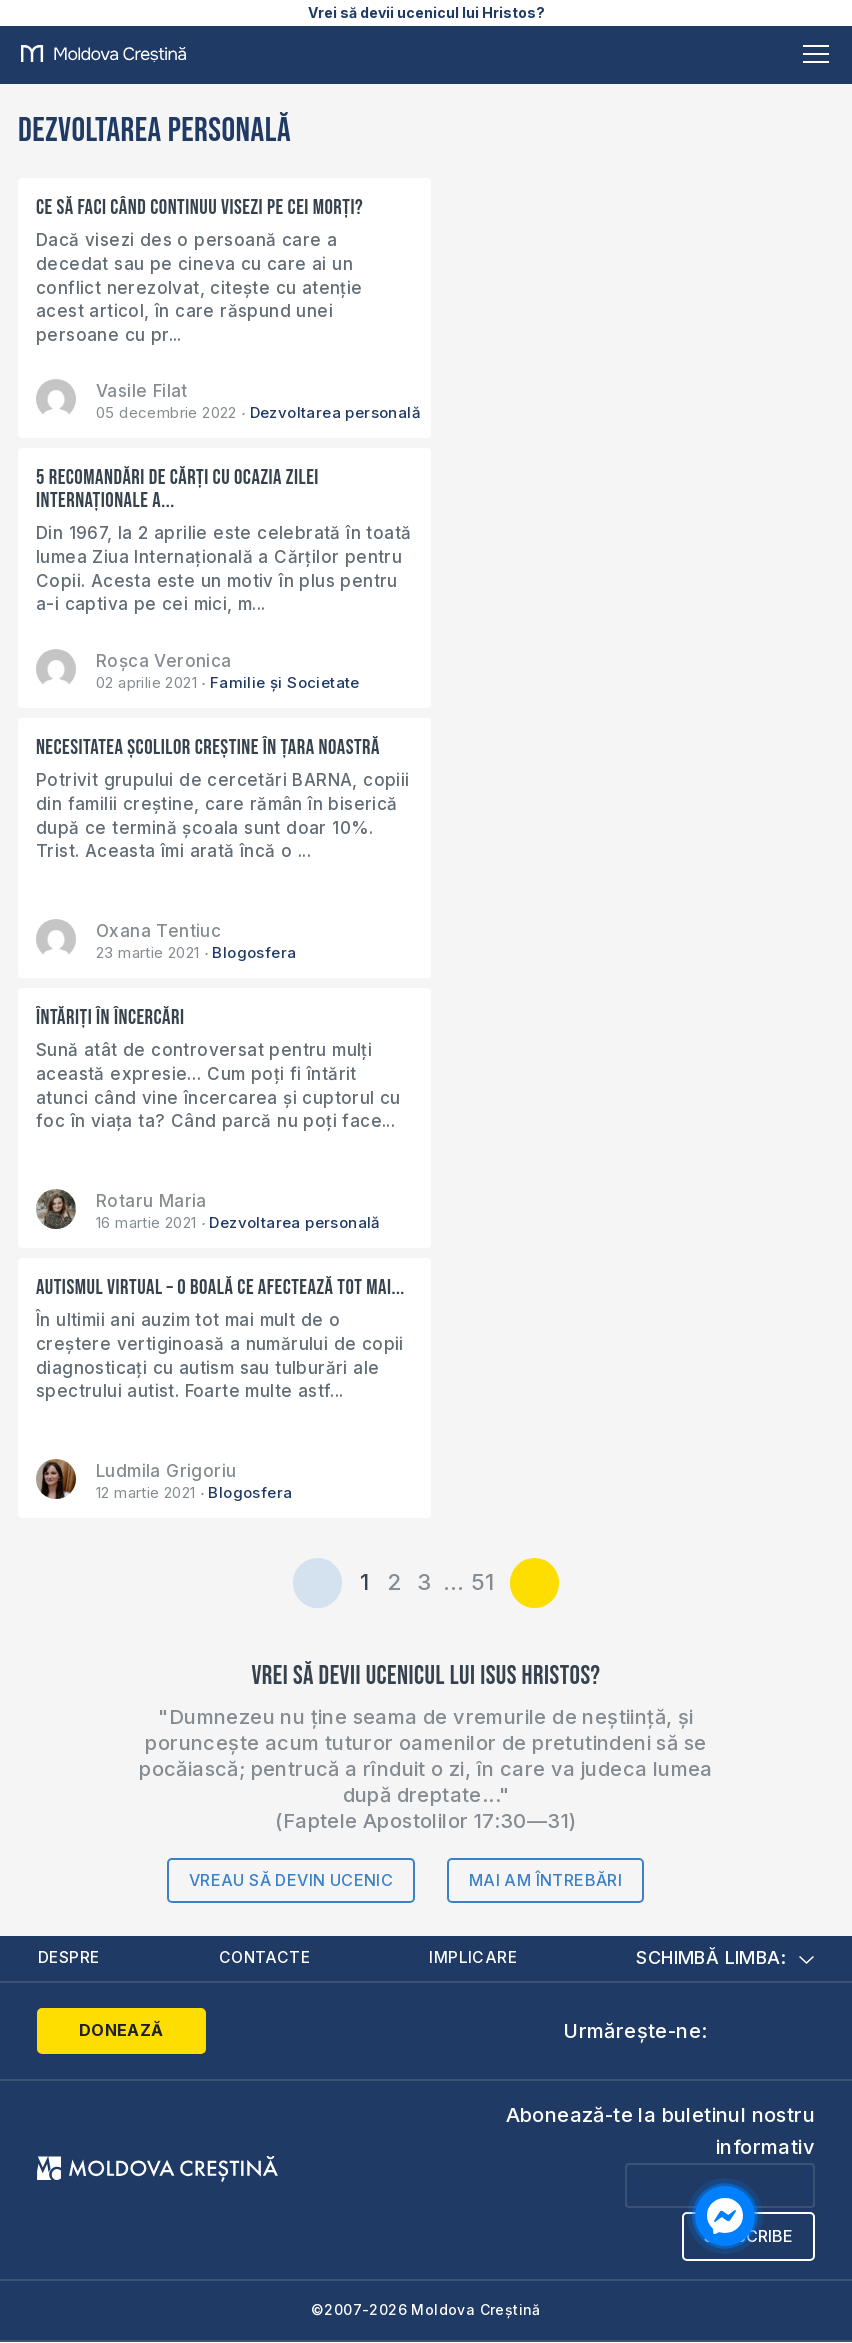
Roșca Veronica (164, 661)
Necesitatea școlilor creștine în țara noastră (208, 747)
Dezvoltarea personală (335, 412)
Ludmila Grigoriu (166, 1471)
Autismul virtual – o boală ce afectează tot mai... (199, 1299)
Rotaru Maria (151, 1201)
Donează (117, 2031)
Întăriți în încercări (110, 1017)
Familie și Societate (285, 682)
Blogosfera (254, 952)
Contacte (266, 1959)
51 (483, 1582)
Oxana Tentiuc (158, 931)
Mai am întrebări (545, 1880)
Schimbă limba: (725, 1958)
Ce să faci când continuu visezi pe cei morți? (199, 207)
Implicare (474, 1959)
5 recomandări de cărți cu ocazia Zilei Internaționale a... (177, 489)
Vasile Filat (142, 391)
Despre (69, 1959)
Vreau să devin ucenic (291, 1880)
